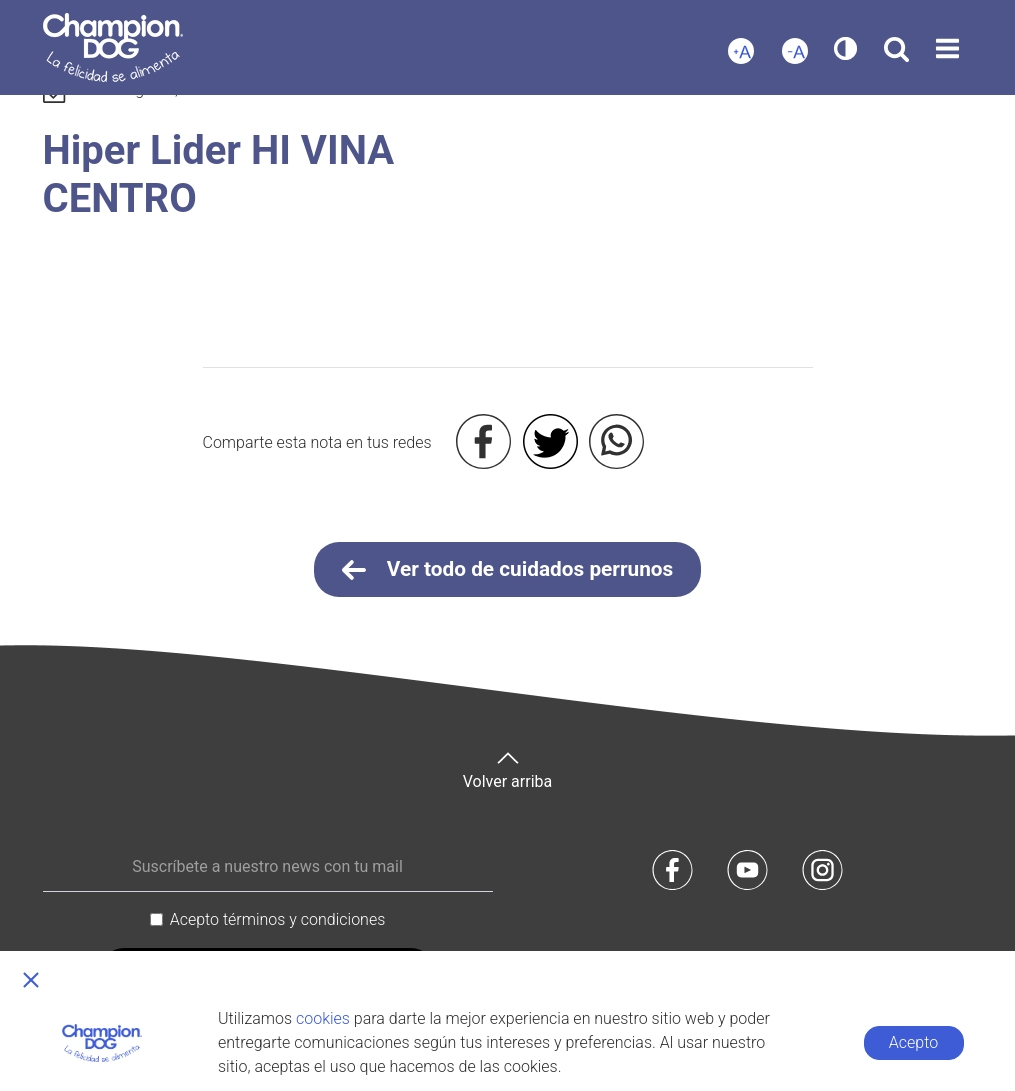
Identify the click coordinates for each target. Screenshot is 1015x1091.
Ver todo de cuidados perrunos (508, 570)
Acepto (913, 1042)
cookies (323, 1018)
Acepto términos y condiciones (278, 919)
